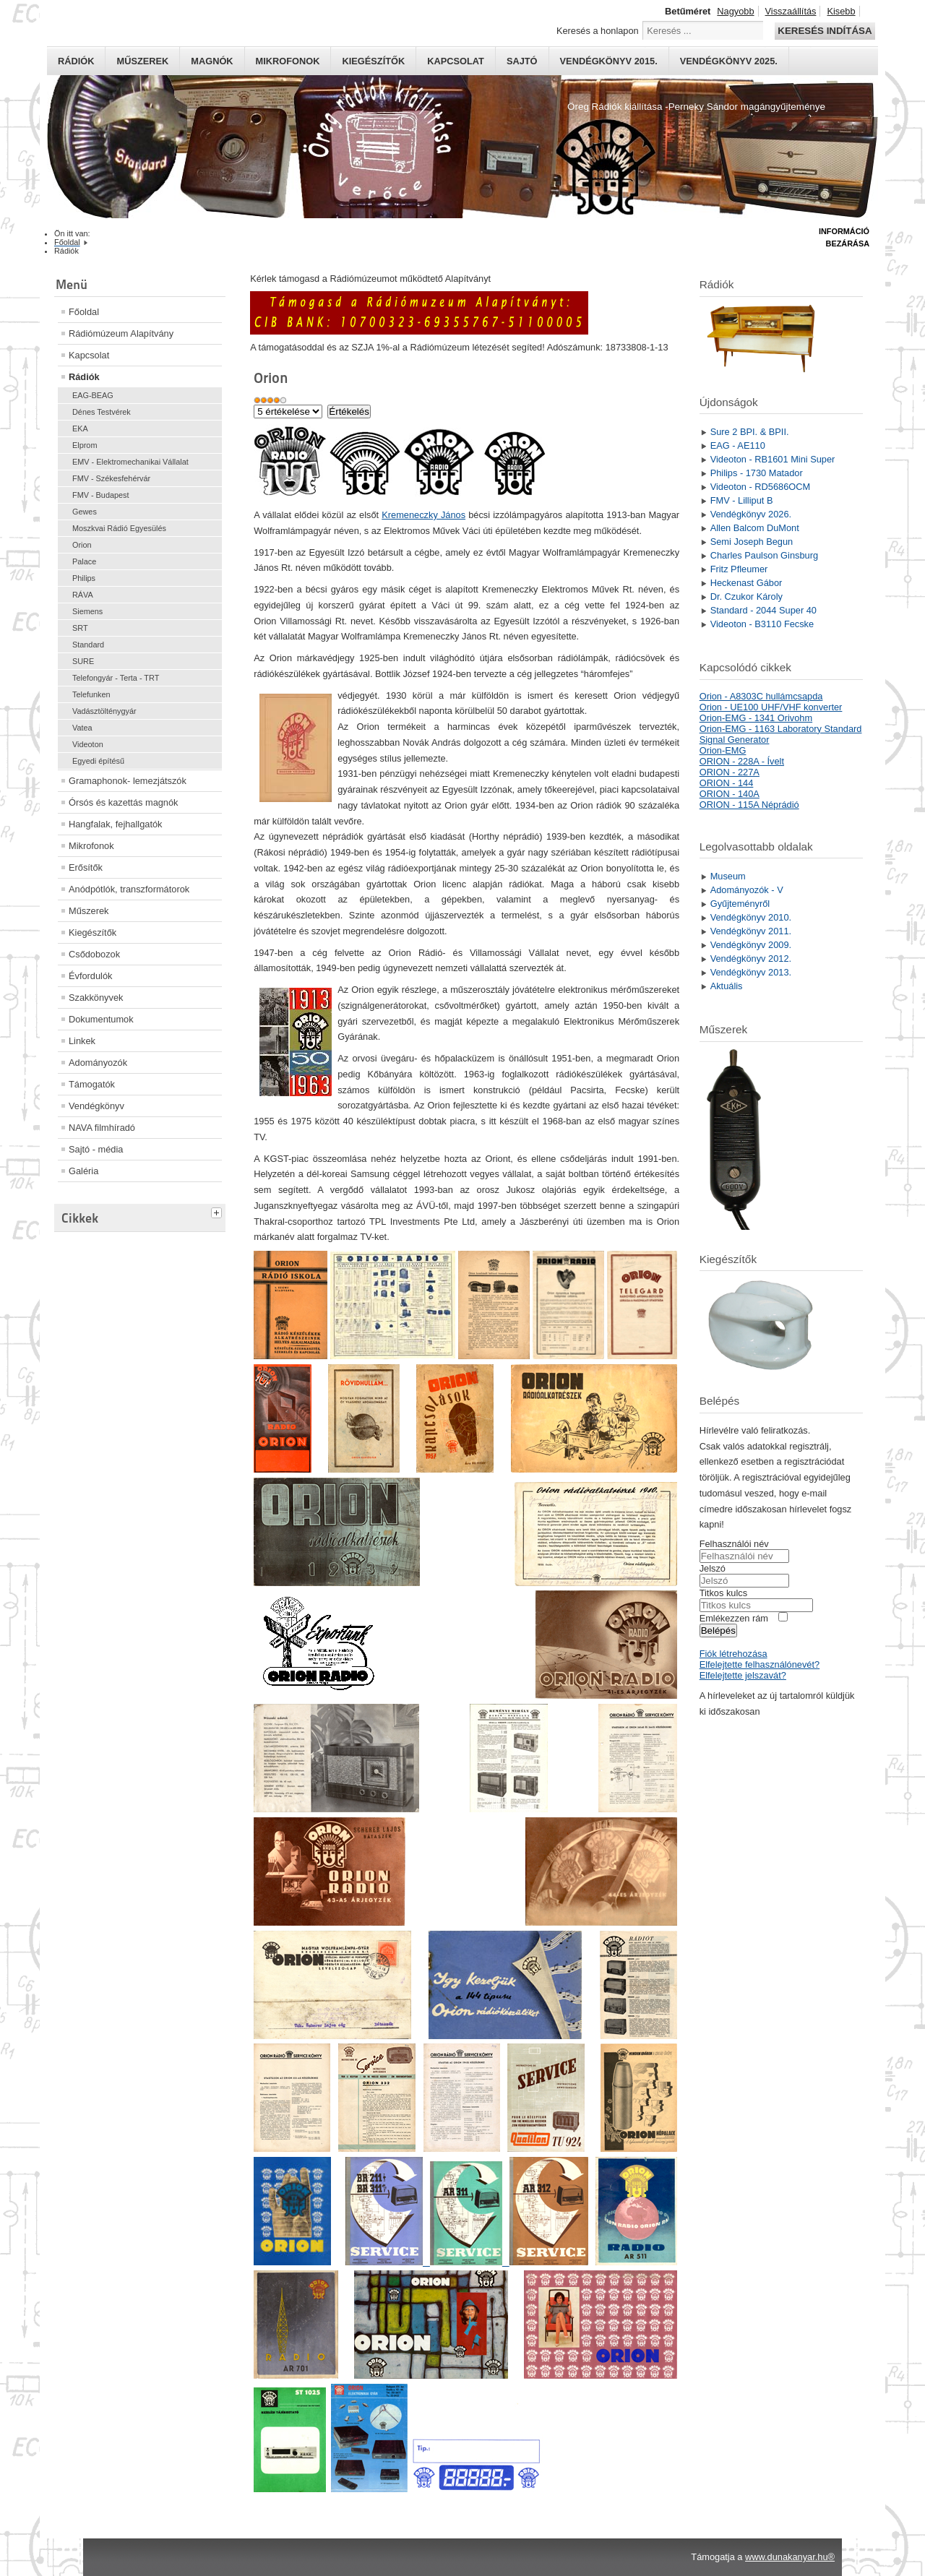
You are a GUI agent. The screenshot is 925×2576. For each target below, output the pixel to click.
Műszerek (142, 61)
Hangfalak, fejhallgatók (115, 824)
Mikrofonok (288, 61)
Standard (88, 644)
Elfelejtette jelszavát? (743, 1675)
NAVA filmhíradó (102, 1127)
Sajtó (522, 61)
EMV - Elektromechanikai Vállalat (130, 461)
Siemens (87, 611)
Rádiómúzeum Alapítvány (121, 333)
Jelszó (713, 1568)
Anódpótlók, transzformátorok (129, 889)
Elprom (84, 445)
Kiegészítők (373, 61)
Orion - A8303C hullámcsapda (761, 696)
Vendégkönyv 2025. (729, 61)
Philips (83, 578)
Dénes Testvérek (101, 412)
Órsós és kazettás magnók (123, 802)
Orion (82, 544)
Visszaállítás (791, 11)
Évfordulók (90, 975)
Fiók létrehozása (733, 1653)
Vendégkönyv (96, 1105)
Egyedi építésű (98, 761)
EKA (80, 428)
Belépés (718, 1630)
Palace (84, 561)
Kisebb (841, 11)
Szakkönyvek (96, 997)
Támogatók (92, 1084)
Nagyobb (735, 11)
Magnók (212, 61)
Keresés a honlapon (597, 30)
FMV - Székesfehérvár (111, 478)
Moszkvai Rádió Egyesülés (119, 528)
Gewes (84, 511)
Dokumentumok (101, 1019)
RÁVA (82, 594)
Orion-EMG (723, 750)
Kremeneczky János (423, 514)
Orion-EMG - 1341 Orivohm (756, 717)
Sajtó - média (96, 1149)
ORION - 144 (727, 782)
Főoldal (84, 311)
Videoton (87, 744)
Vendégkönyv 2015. (609, 61)
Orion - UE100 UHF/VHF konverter (771, 707)
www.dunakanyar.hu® (790, 2556)
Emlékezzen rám (734, 1618)
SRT (80, 628)
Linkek (82, 1040)
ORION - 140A (730, 793)
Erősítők (86, 867)
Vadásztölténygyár (104, 711)
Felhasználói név (734, 1543)
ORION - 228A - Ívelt (742, 761)
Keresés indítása (825, 30)
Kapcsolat (455, 61)
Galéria (83, 1171)
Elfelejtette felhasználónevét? (759, 1664)
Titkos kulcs (723, 1593)
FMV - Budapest (100, 495)
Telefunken (91, 694)
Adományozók (98, 1062)
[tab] (218, 1211)
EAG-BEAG (92, 395)
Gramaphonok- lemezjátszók (127, 780)
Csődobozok (94, 954)
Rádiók (76, 61)
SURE (83, 661)
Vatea (82, 727)
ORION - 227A (730, 772)
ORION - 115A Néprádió (749, 804)
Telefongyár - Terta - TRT (115, 677)
